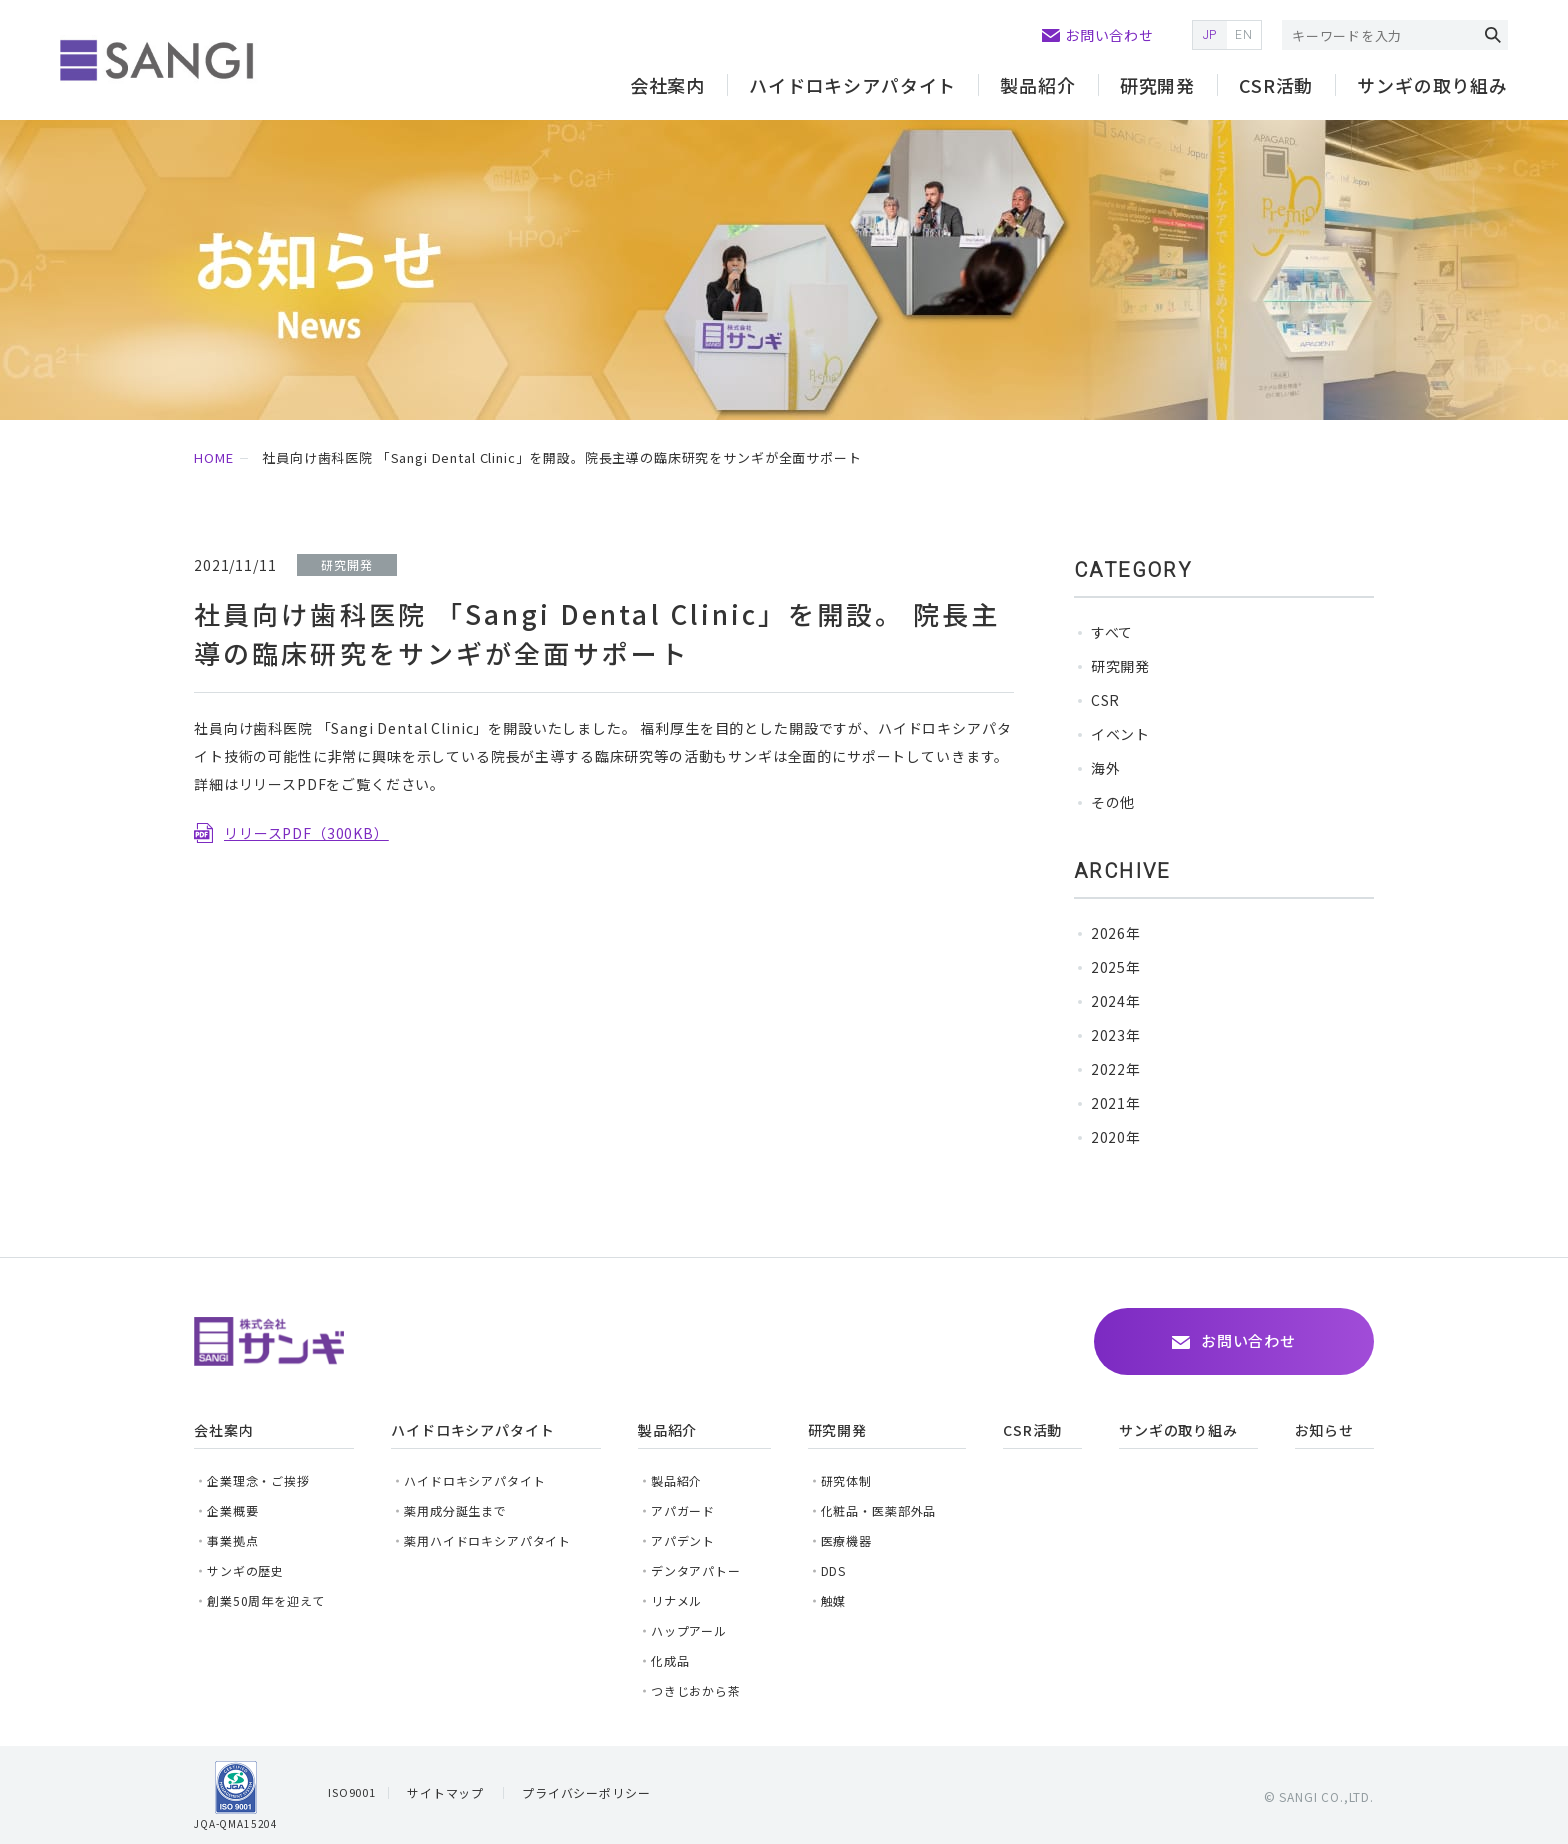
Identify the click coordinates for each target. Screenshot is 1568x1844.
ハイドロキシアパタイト (474, 1480)
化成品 (670, 1660)
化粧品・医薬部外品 (879, 1510)
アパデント (683, 1540)
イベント (1120, 734)
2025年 (1116, 967)
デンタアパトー (696, 1570)
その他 (1113, 802)
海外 (1106, 768)
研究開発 (1120, 666)
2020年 (1116, 1137)
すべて (1112, 632)
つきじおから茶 (696, 1690)
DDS (834, 1570)
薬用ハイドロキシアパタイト (487, 1540)
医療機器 (846, 1540)
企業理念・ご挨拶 (258, 1480)
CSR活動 (1276, 85)
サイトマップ (445, 1792)
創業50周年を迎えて (265, 1600)
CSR (1106, 700)
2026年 (1116, 933)
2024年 (1116, 1001)
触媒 (834, 1600)
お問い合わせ (1109, 35)
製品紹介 (1037, 85)
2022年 (1116, 1069)
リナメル (676, 1600)
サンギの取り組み (1432, 85)
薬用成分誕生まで (455, 1510)
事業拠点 (232, 1540)
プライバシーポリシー (586, 1792)
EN (1244, 35)
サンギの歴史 (245, 1570)
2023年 (1116, 1035)
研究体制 (846, 1480)
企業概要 (232, 1510)
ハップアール (689, 1630)
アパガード (683, 1510)
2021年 (1116, 1103)
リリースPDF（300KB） (306, 833)
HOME (213, 457)
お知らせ (1324, 1430)
